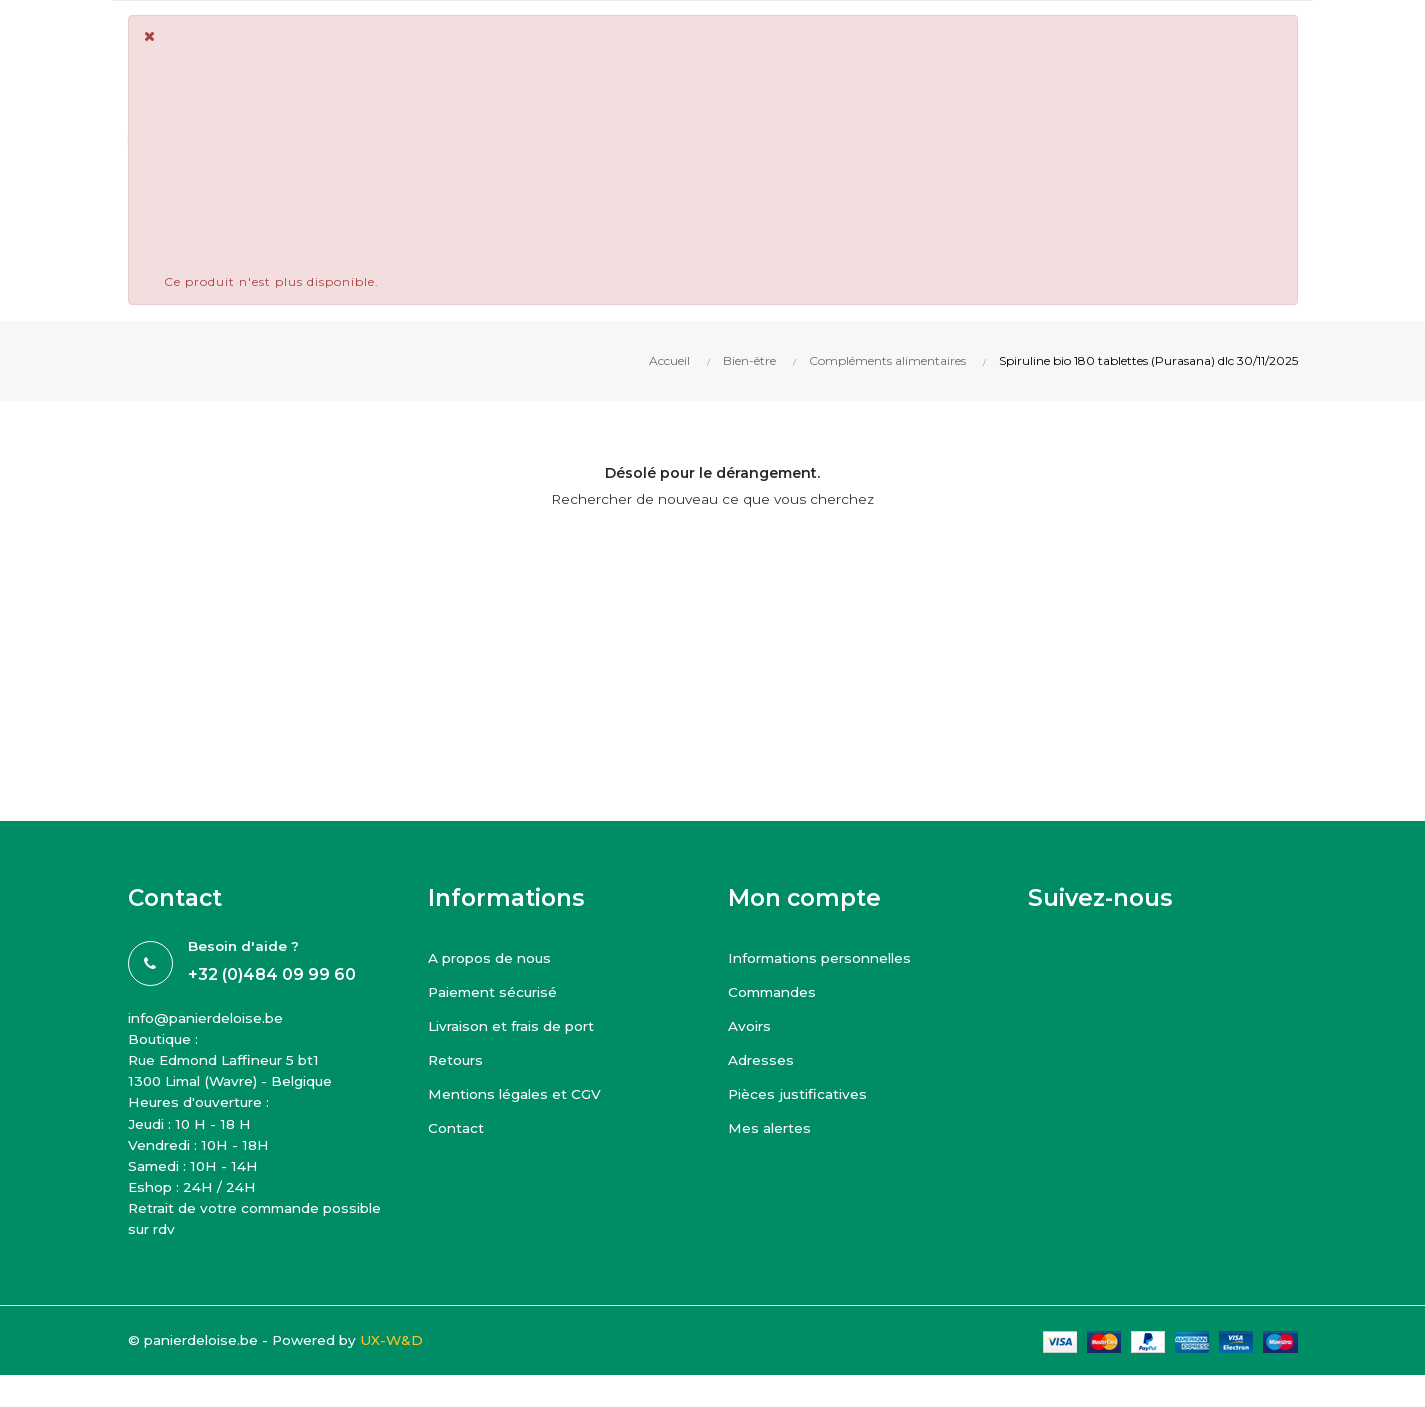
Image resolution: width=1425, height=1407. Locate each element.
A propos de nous (492, 958)
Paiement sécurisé (496, 992)
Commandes (773, 992)
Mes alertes (770, 1128)
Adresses (761, 1060)
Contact (456, 1128)
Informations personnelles (825, 958)
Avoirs (750, 1026)
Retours (457, 1060)
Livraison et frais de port (515, 1026)
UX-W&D (403, 1346)
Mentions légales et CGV (517, 1094)
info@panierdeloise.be (210, 1018)
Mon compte (804, 898)
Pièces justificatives (800, 1094)
